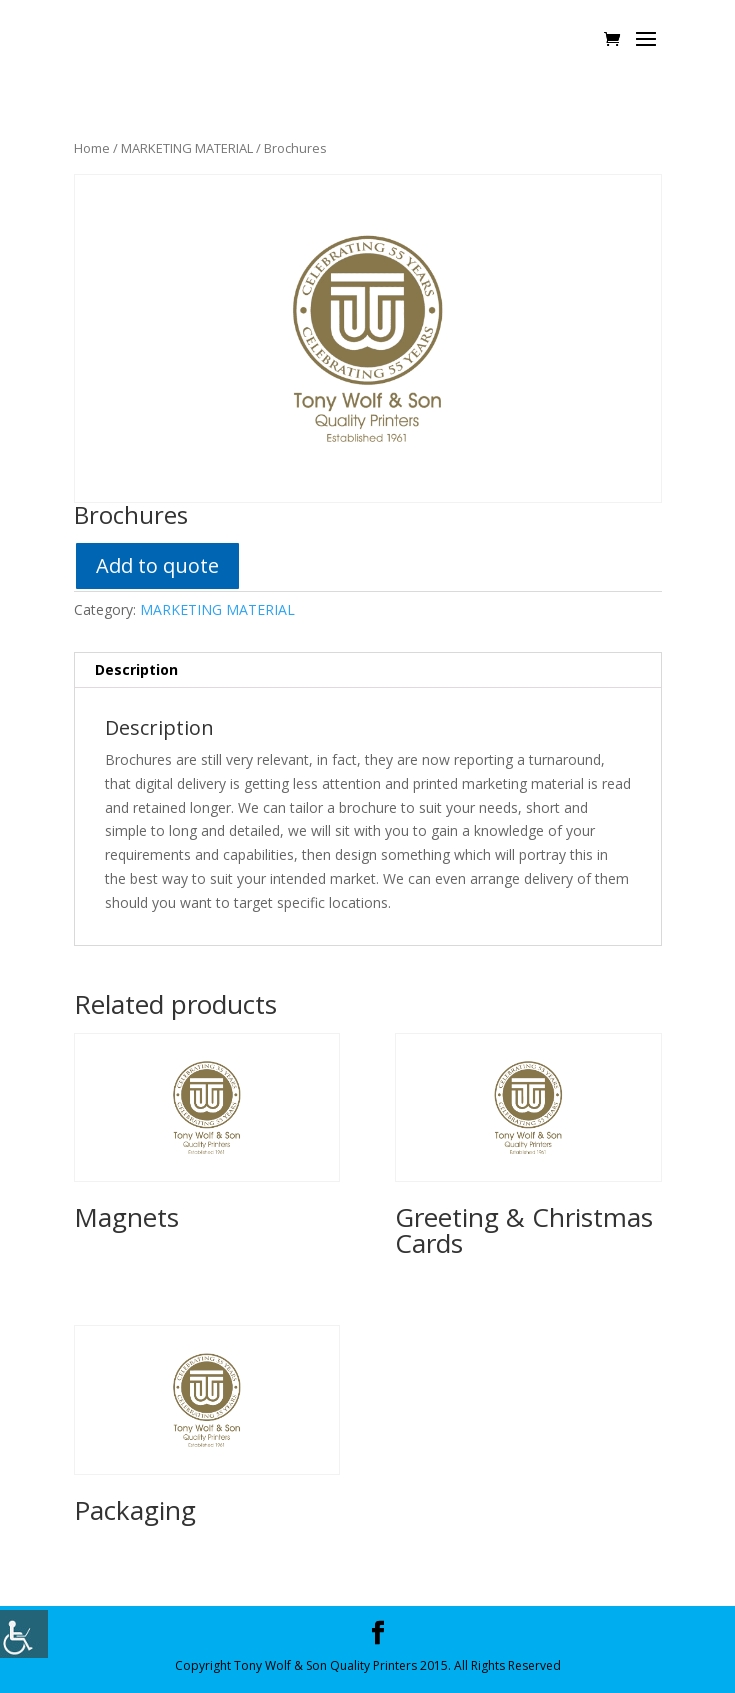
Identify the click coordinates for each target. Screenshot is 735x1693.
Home (92, 148)
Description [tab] (136, 669)
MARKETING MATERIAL (187, 148)
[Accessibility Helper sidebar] (24, 1634)
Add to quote (157, 565)
